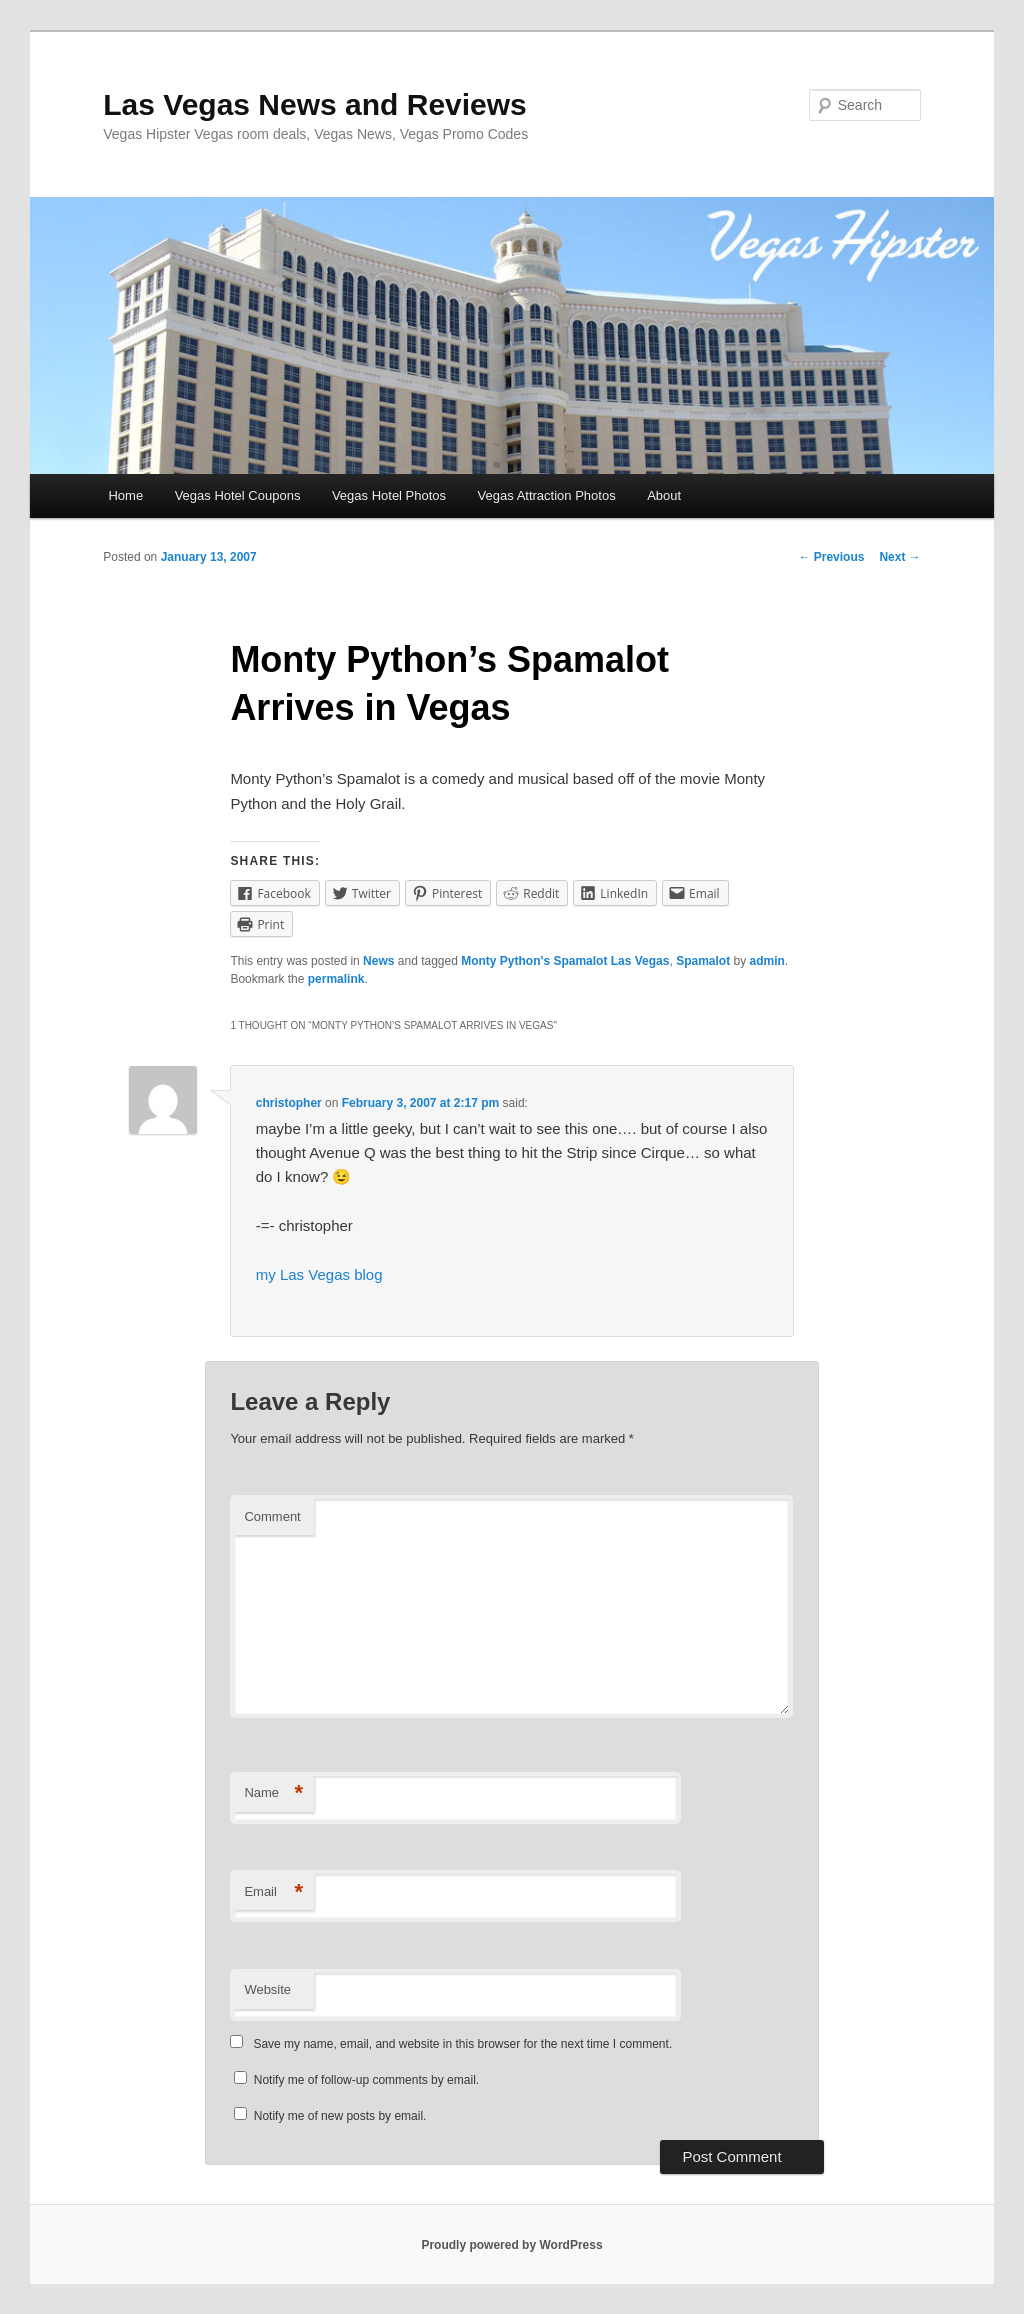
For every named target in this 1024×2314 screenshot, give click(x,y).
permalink (336, 979)
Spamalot (703, 961)
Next (899, 557)
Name (273, 1793)
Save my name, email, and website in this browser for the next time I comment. (462, 2044)
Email (273, 1892)
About (664, 495)
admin (766, 961)
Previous (831, 557)
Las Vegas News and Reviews (315, 104)
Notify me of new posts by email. (340, 2116)
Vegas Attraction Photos (547, 495)
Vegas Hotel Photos (389, 495)
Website (267, 1989)
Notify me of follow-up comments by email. (366, 2080)
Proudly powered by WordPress (511, 2245)
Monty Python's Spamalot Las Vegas (565, 961)
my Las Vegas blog (319, 1274)
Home (125, 495)
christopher (289, 1103)
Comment (272, 1516)
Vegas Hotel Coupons (238, 495)
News (378, 961)
